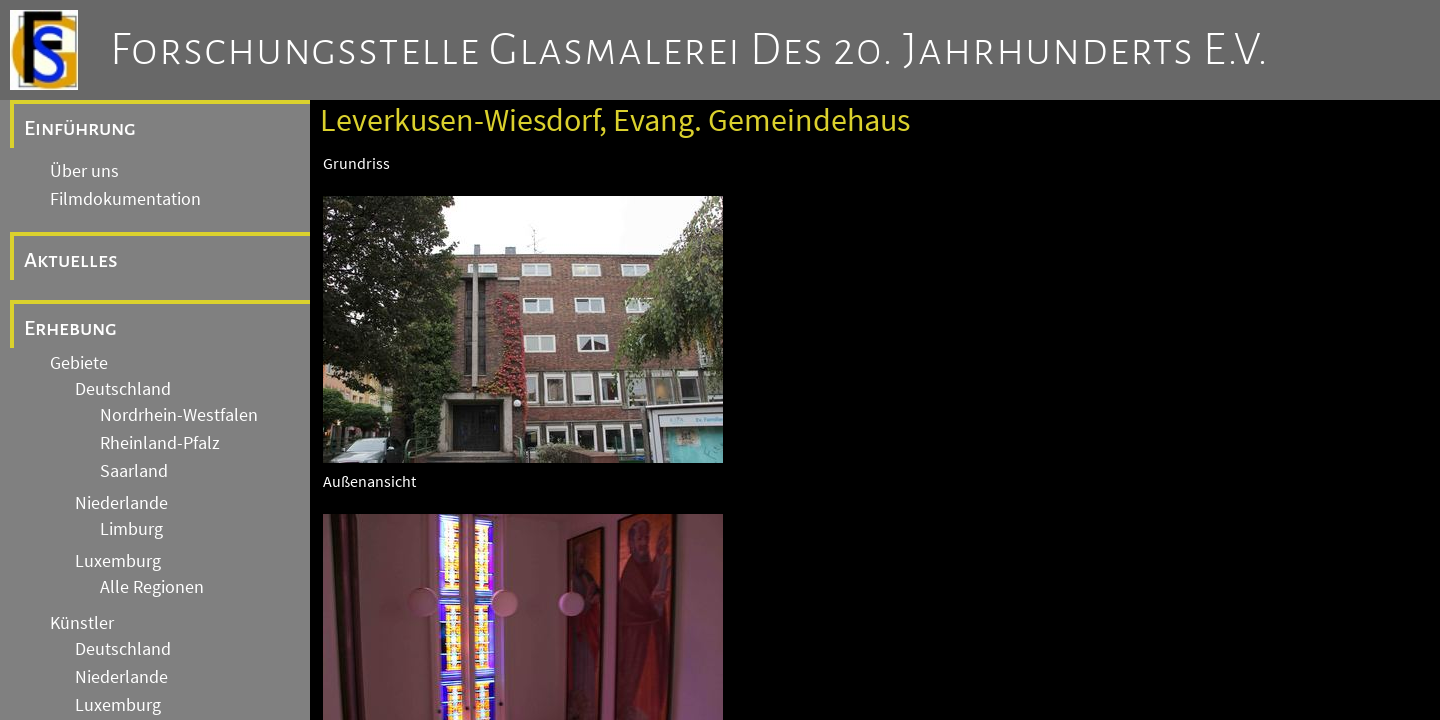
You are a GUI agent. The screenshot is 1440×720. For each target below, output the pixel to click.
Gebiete (79, 363)
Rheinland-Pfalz (160, 443)
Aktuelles (71, 260)
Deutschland (123, 389)
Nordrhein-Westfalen (179, 415)
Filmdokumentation (125, 199)
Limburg (131, 529)
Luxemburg (118, 561)
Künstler (82, 623)
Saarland (134, 471)
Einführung (80, 128)
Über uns (84, 171)
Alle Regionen (152, 587)
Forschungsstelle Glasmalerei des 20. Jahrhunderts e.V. (689, 50)
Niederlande (121, 503)
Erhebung (70, 328)
